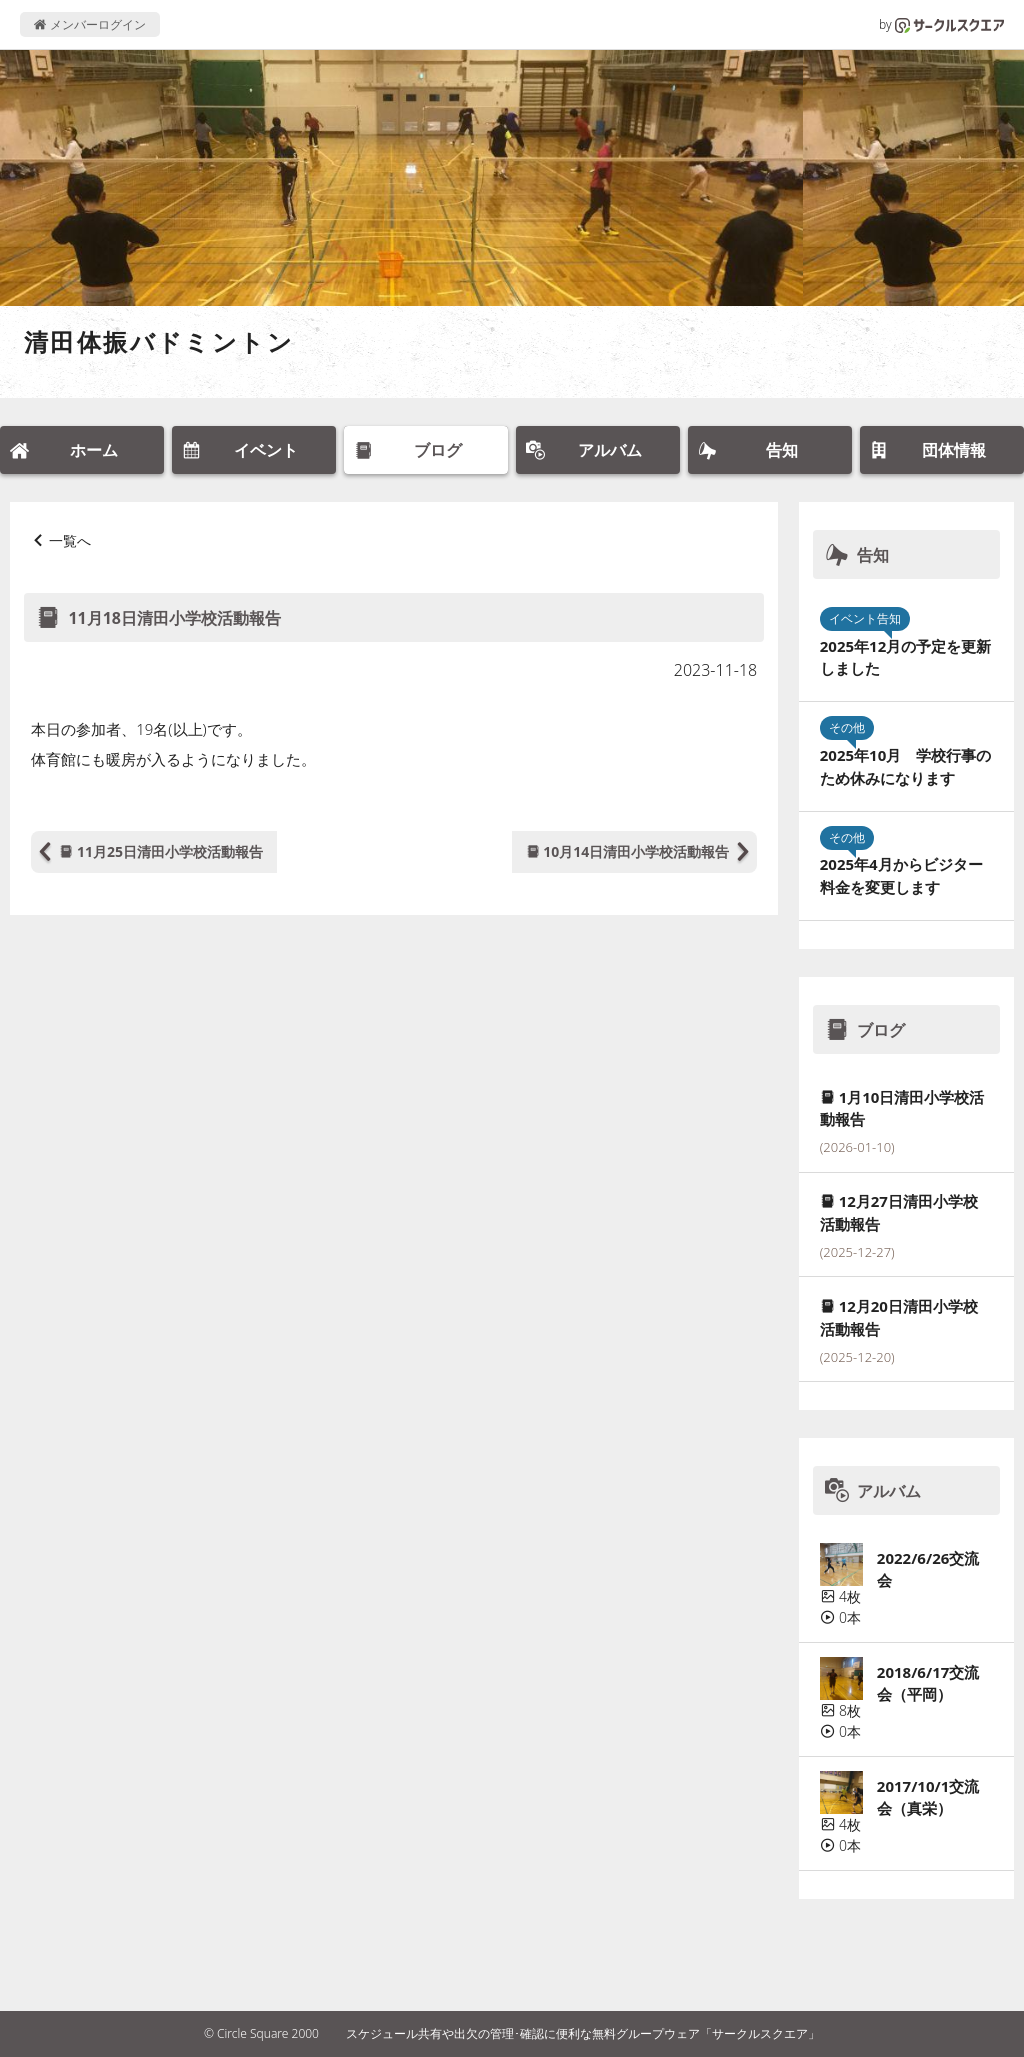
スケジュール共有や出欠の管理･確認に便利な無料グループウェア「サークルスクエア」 (583, 2033)
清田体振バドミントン (159, 341)
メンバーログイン (89, 24)
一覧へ (70, 540)
